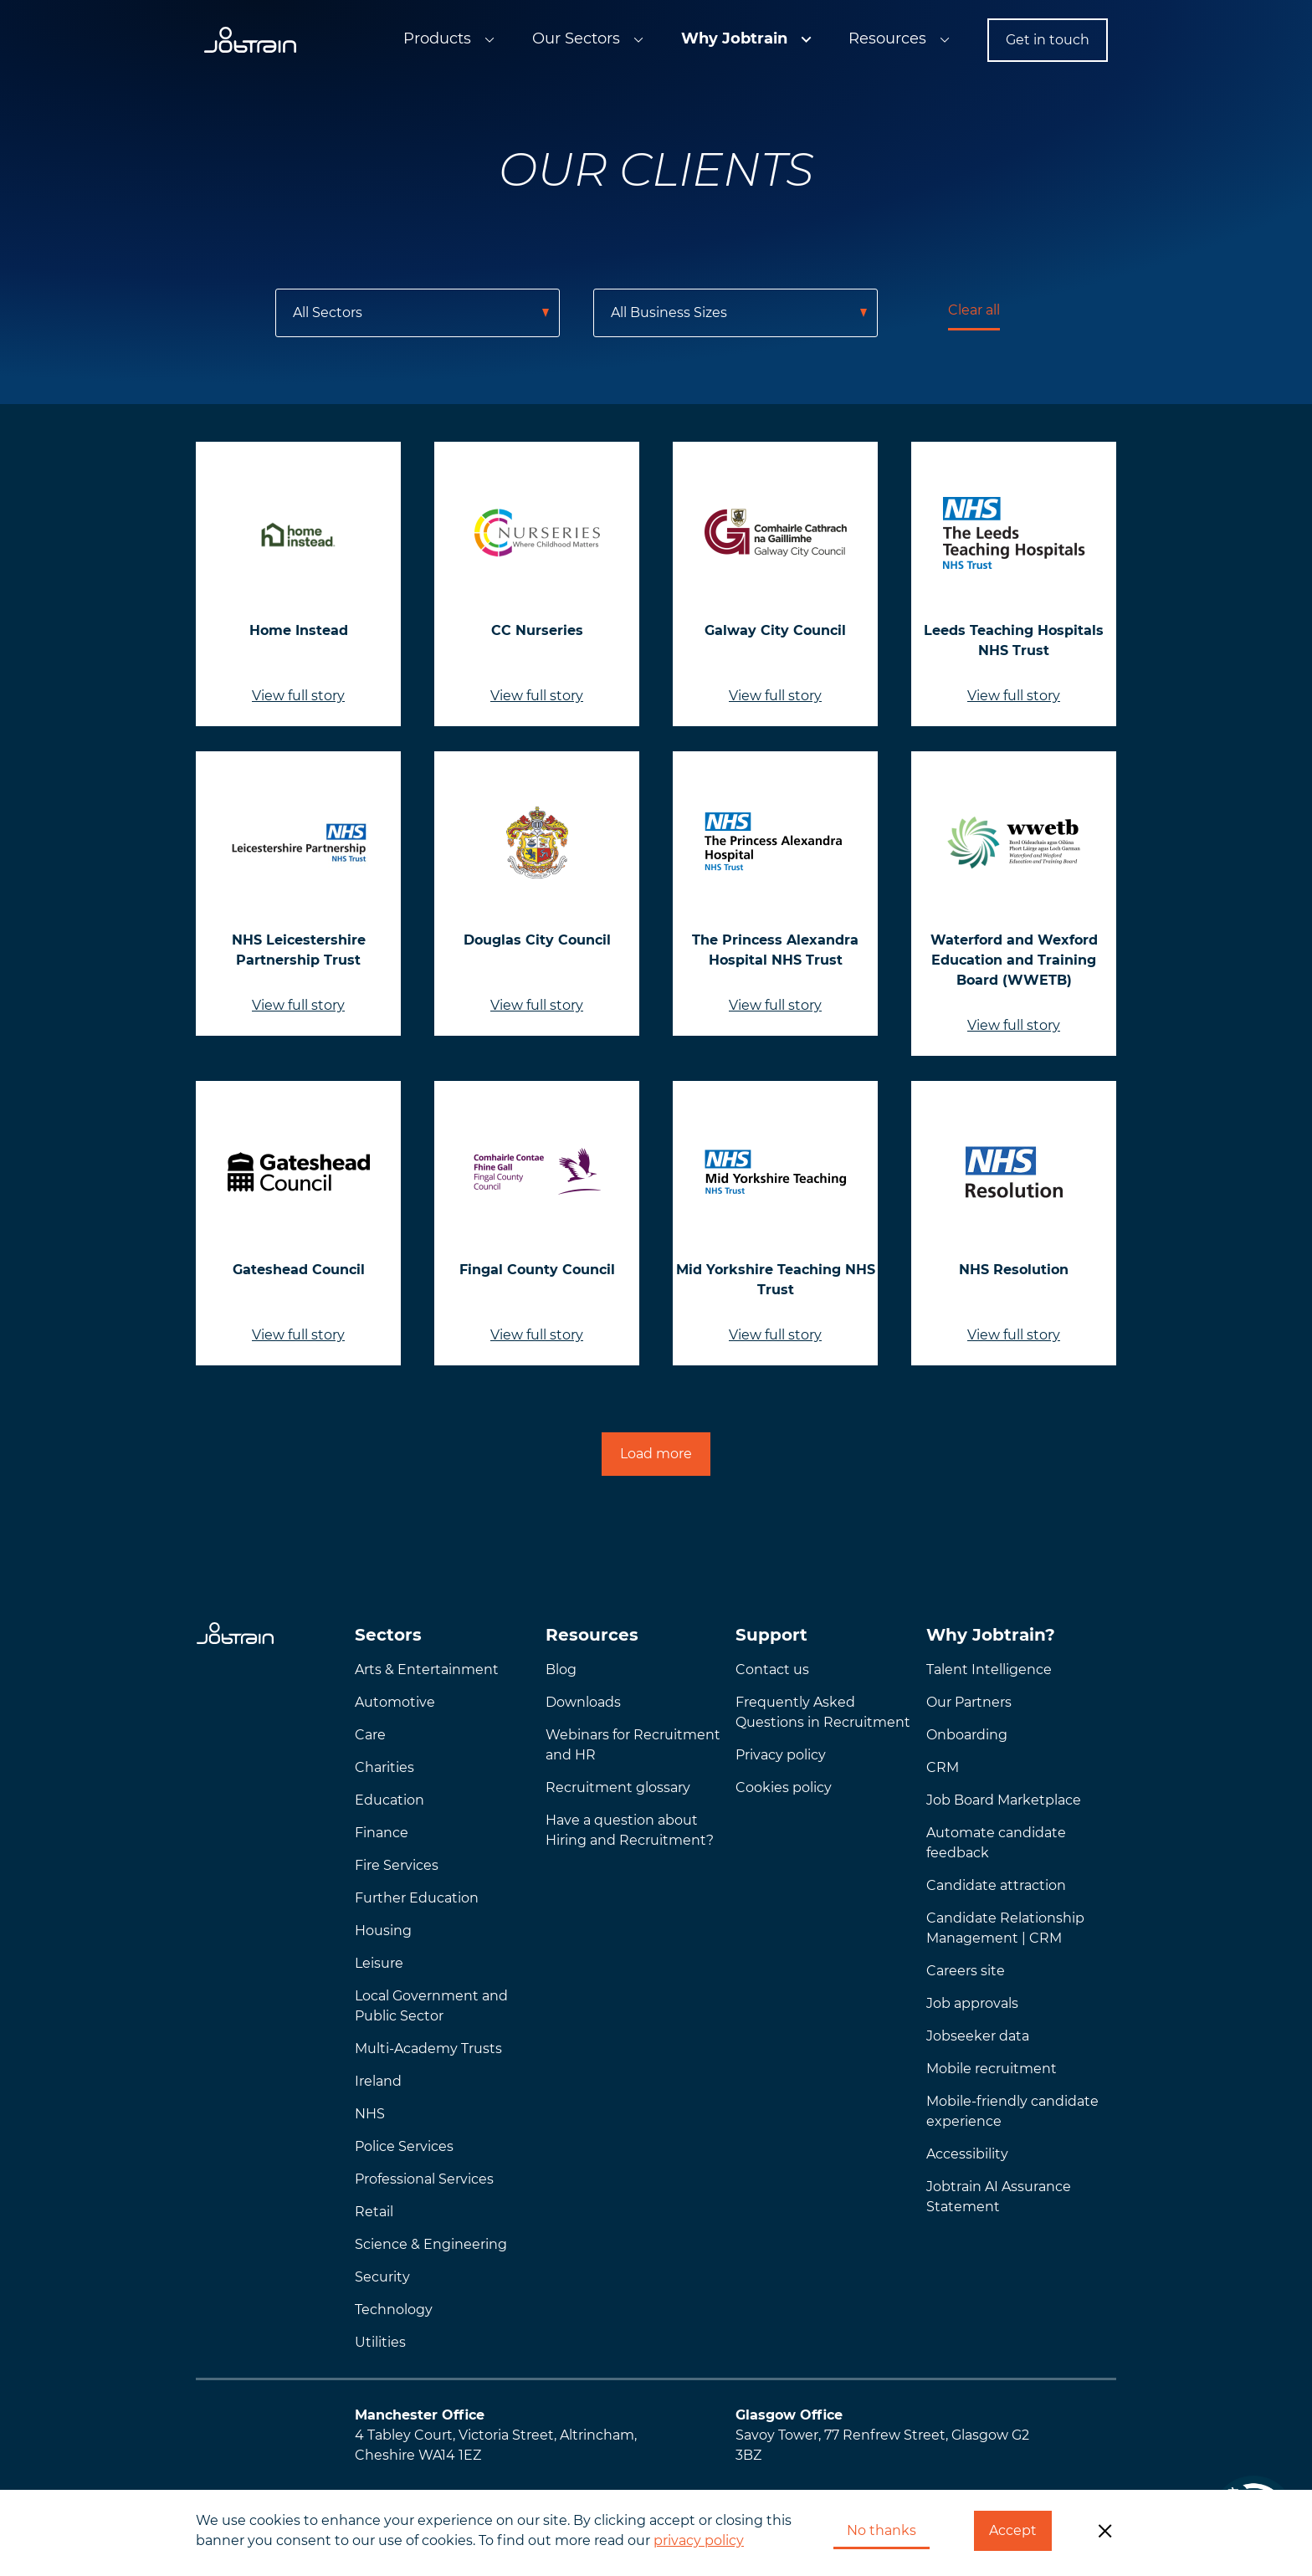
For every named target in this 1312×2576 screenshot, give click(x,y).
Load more (656, 1454)
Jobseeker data (977, 2036)
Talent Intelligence (989, 1669)
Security (382, 2277)
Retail (374, 2212)
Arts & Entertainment (427, 1669)
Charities (384, 1767)
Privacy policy (780, 1755)
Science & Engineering (431, 2244)
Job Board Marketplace (1003, 1800)
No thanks (881, 2530)
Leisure (379, 1963)
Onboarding (966, 1735)
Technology (394, 2309)
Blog (561, 1669)
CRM (942, 1767)
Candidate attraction (996, 1885)
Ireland (378, 2081)
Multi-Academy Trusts (428, 2048)
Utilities (380, 2342)
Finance (381, 1833)
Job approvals (972, 2003)
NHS (370, 2114)
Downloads (583, 1702)
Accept (1013, 2530)
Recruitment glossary (618, 1787)
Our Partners (969, 1702)
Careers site (965, 1971)
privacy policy (698, 2540)
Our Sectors (576, 38)
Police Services (404, 2146)
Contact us (772, 1669)
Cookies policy (783, 1787)
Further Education (417, 1898)
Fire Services (396, 1865)
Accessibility (967, 2154)
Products (437, 38)
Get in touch (1047, 40)
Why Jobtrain (734, 38)
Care (370, 1735)
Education (389, 1800)
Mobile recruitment (991, 2069)
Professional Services (424, 2179)
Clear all (974, 310)
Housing (383, 1930)
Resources (887, 38)
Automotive (395, 1702)
